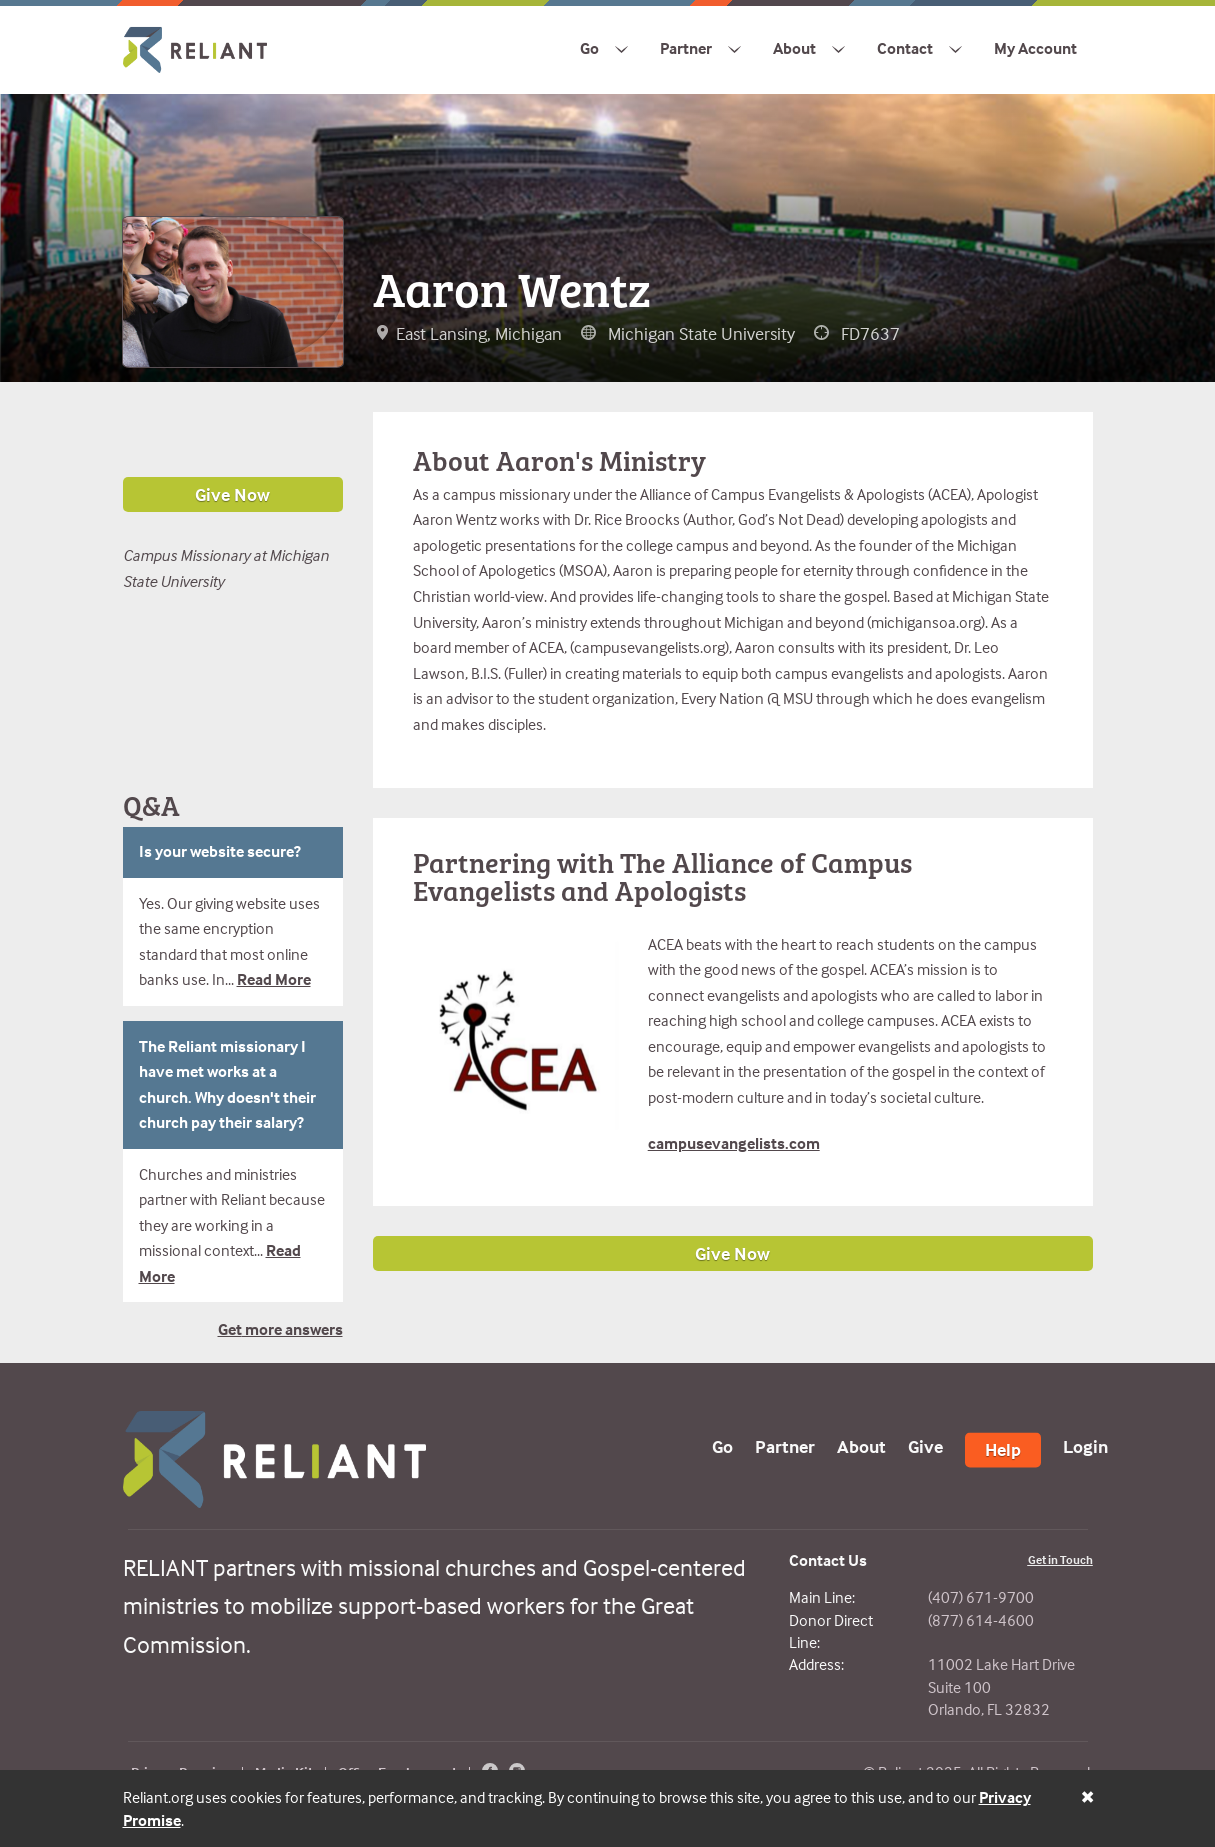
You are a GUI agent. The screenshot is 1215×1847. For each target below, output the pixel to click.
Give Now (732, 1253)
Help (1003, 1448)
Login (1085, 1445)
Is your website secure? (220, 851)
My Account (1035, 48)
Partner (686, 48)
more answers (292, 1329)
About (794, 48)
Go (589, 48)
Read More (274, 979)
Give (925, 1445)
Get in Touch (1060, 1559)
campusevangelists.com (734, 1143)
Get (230, 1329)
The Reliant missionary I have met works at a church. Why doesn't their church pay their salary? (227, 1084)
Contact (905, 48)
